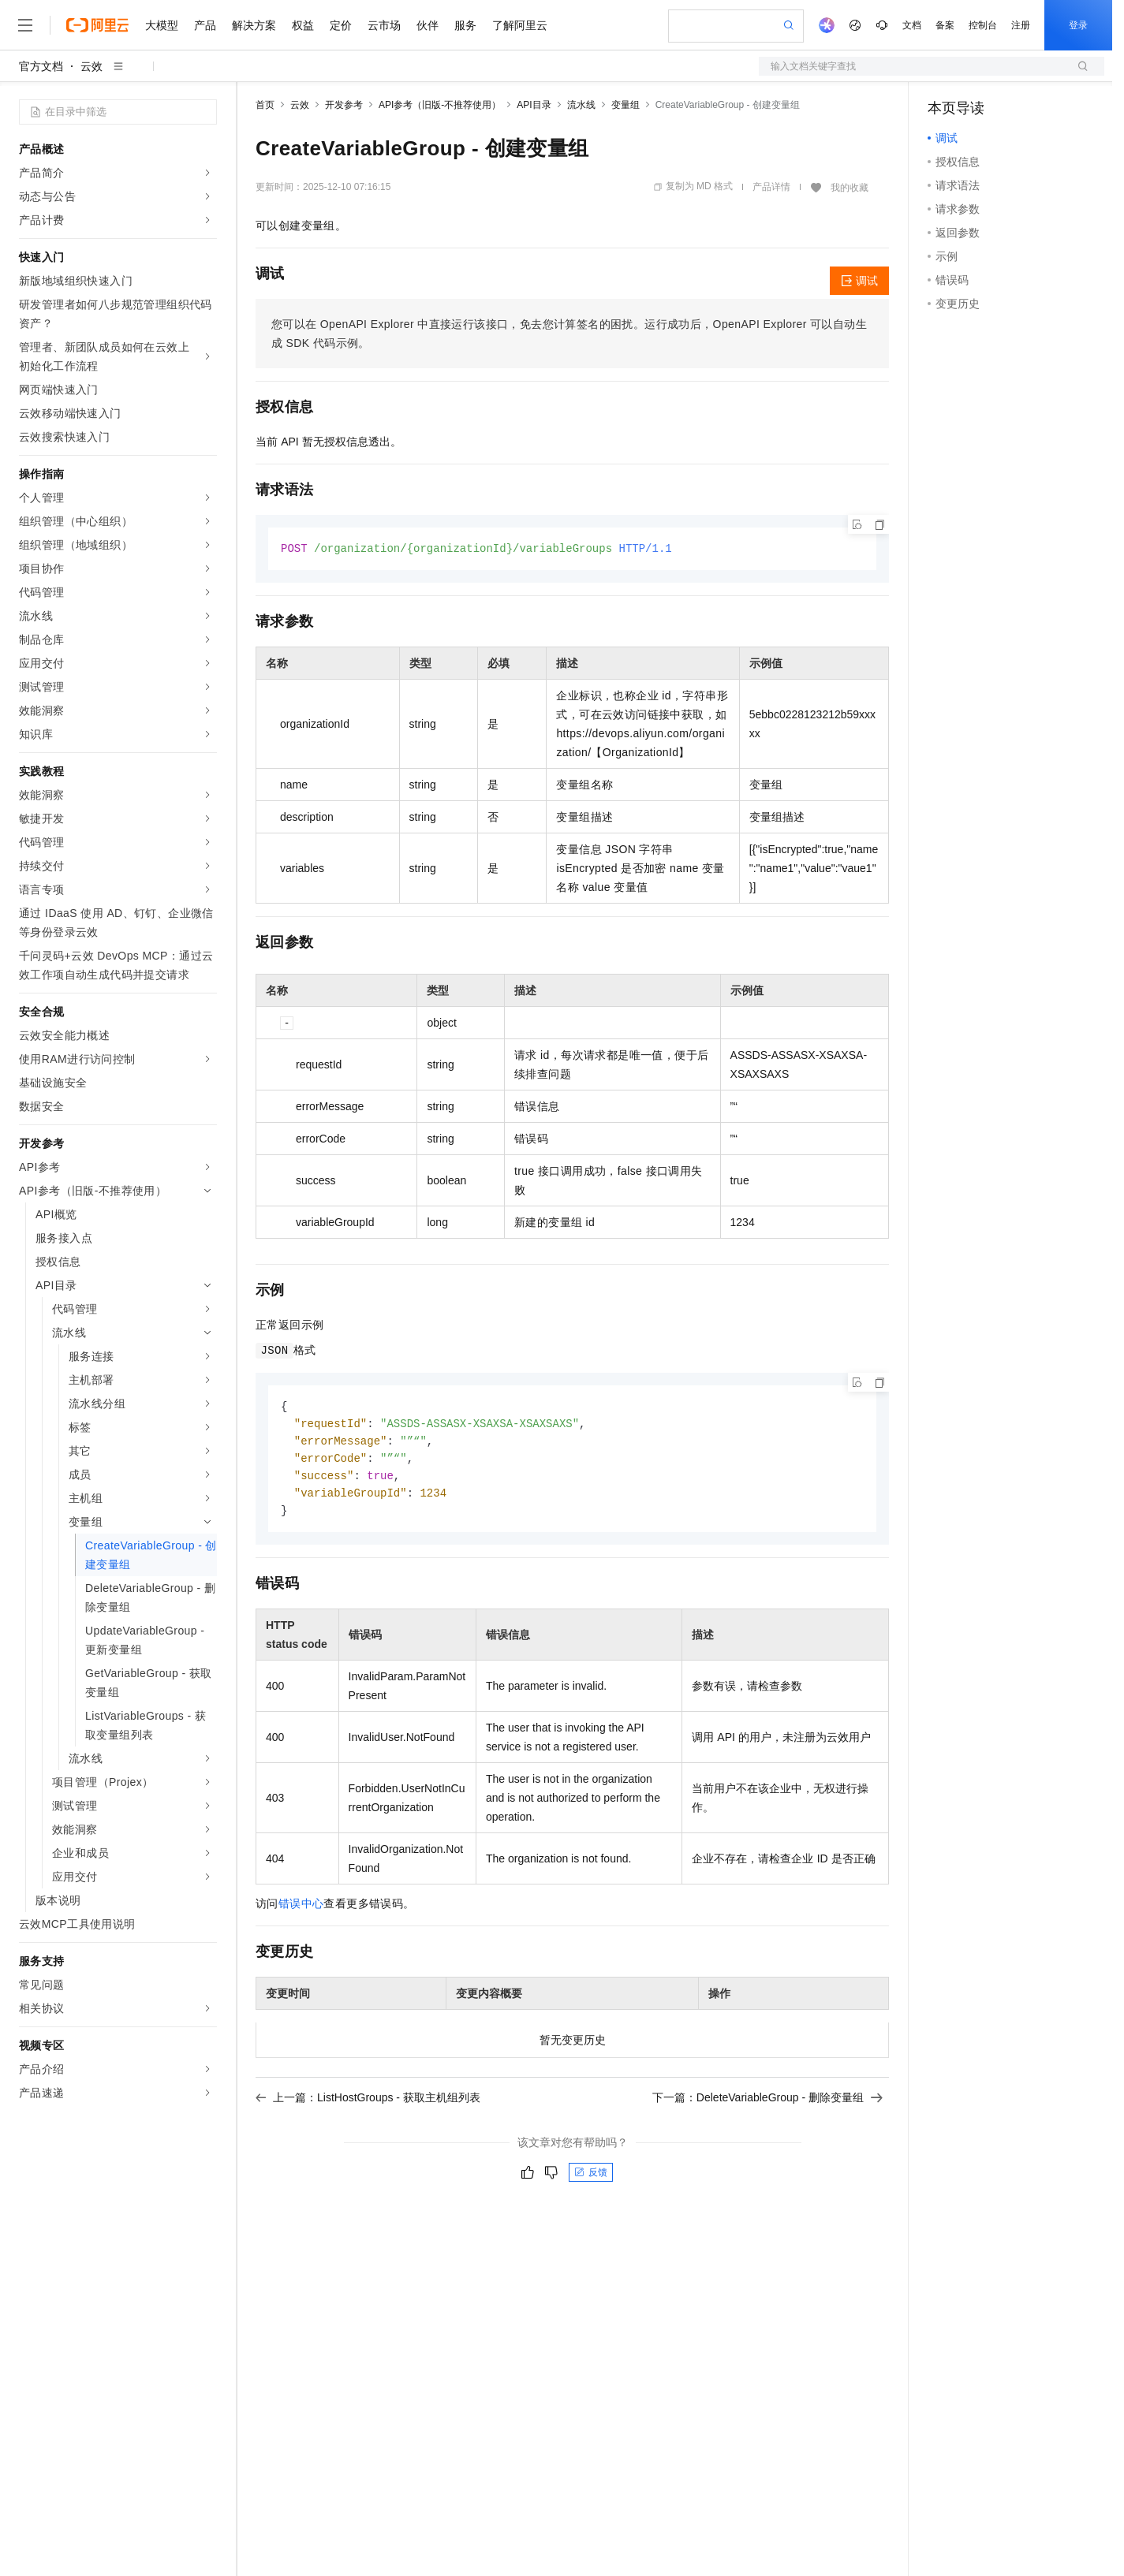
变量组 (625, 104)
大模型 (161, 25)
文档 (911, 25)
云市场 (384, 25)
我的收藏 (849, 187)
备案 (944, 25)
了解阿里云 (519, 25)
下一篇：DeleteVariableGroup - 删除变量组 (767, 2103)
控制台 (983, 25)
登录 (1078, 25)
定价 (341, 25)
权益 (303, 25)
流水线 (581, 104)
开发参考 (344, 104)
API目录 (534, 104)
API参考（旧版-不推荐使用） (440, 104)
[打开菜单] (25, 25)
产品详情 (771, 186)
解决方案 (254, 25)
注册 (1020, 25)
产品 (205, 25)
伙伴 (427, 25)
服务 (465, 25)
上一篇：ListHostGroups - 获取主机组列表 (368, 2103)
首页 (265, 104)
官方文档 (41, 66)
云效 (91, 66)
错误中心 (301, 1909)
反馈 (590, 2178)
